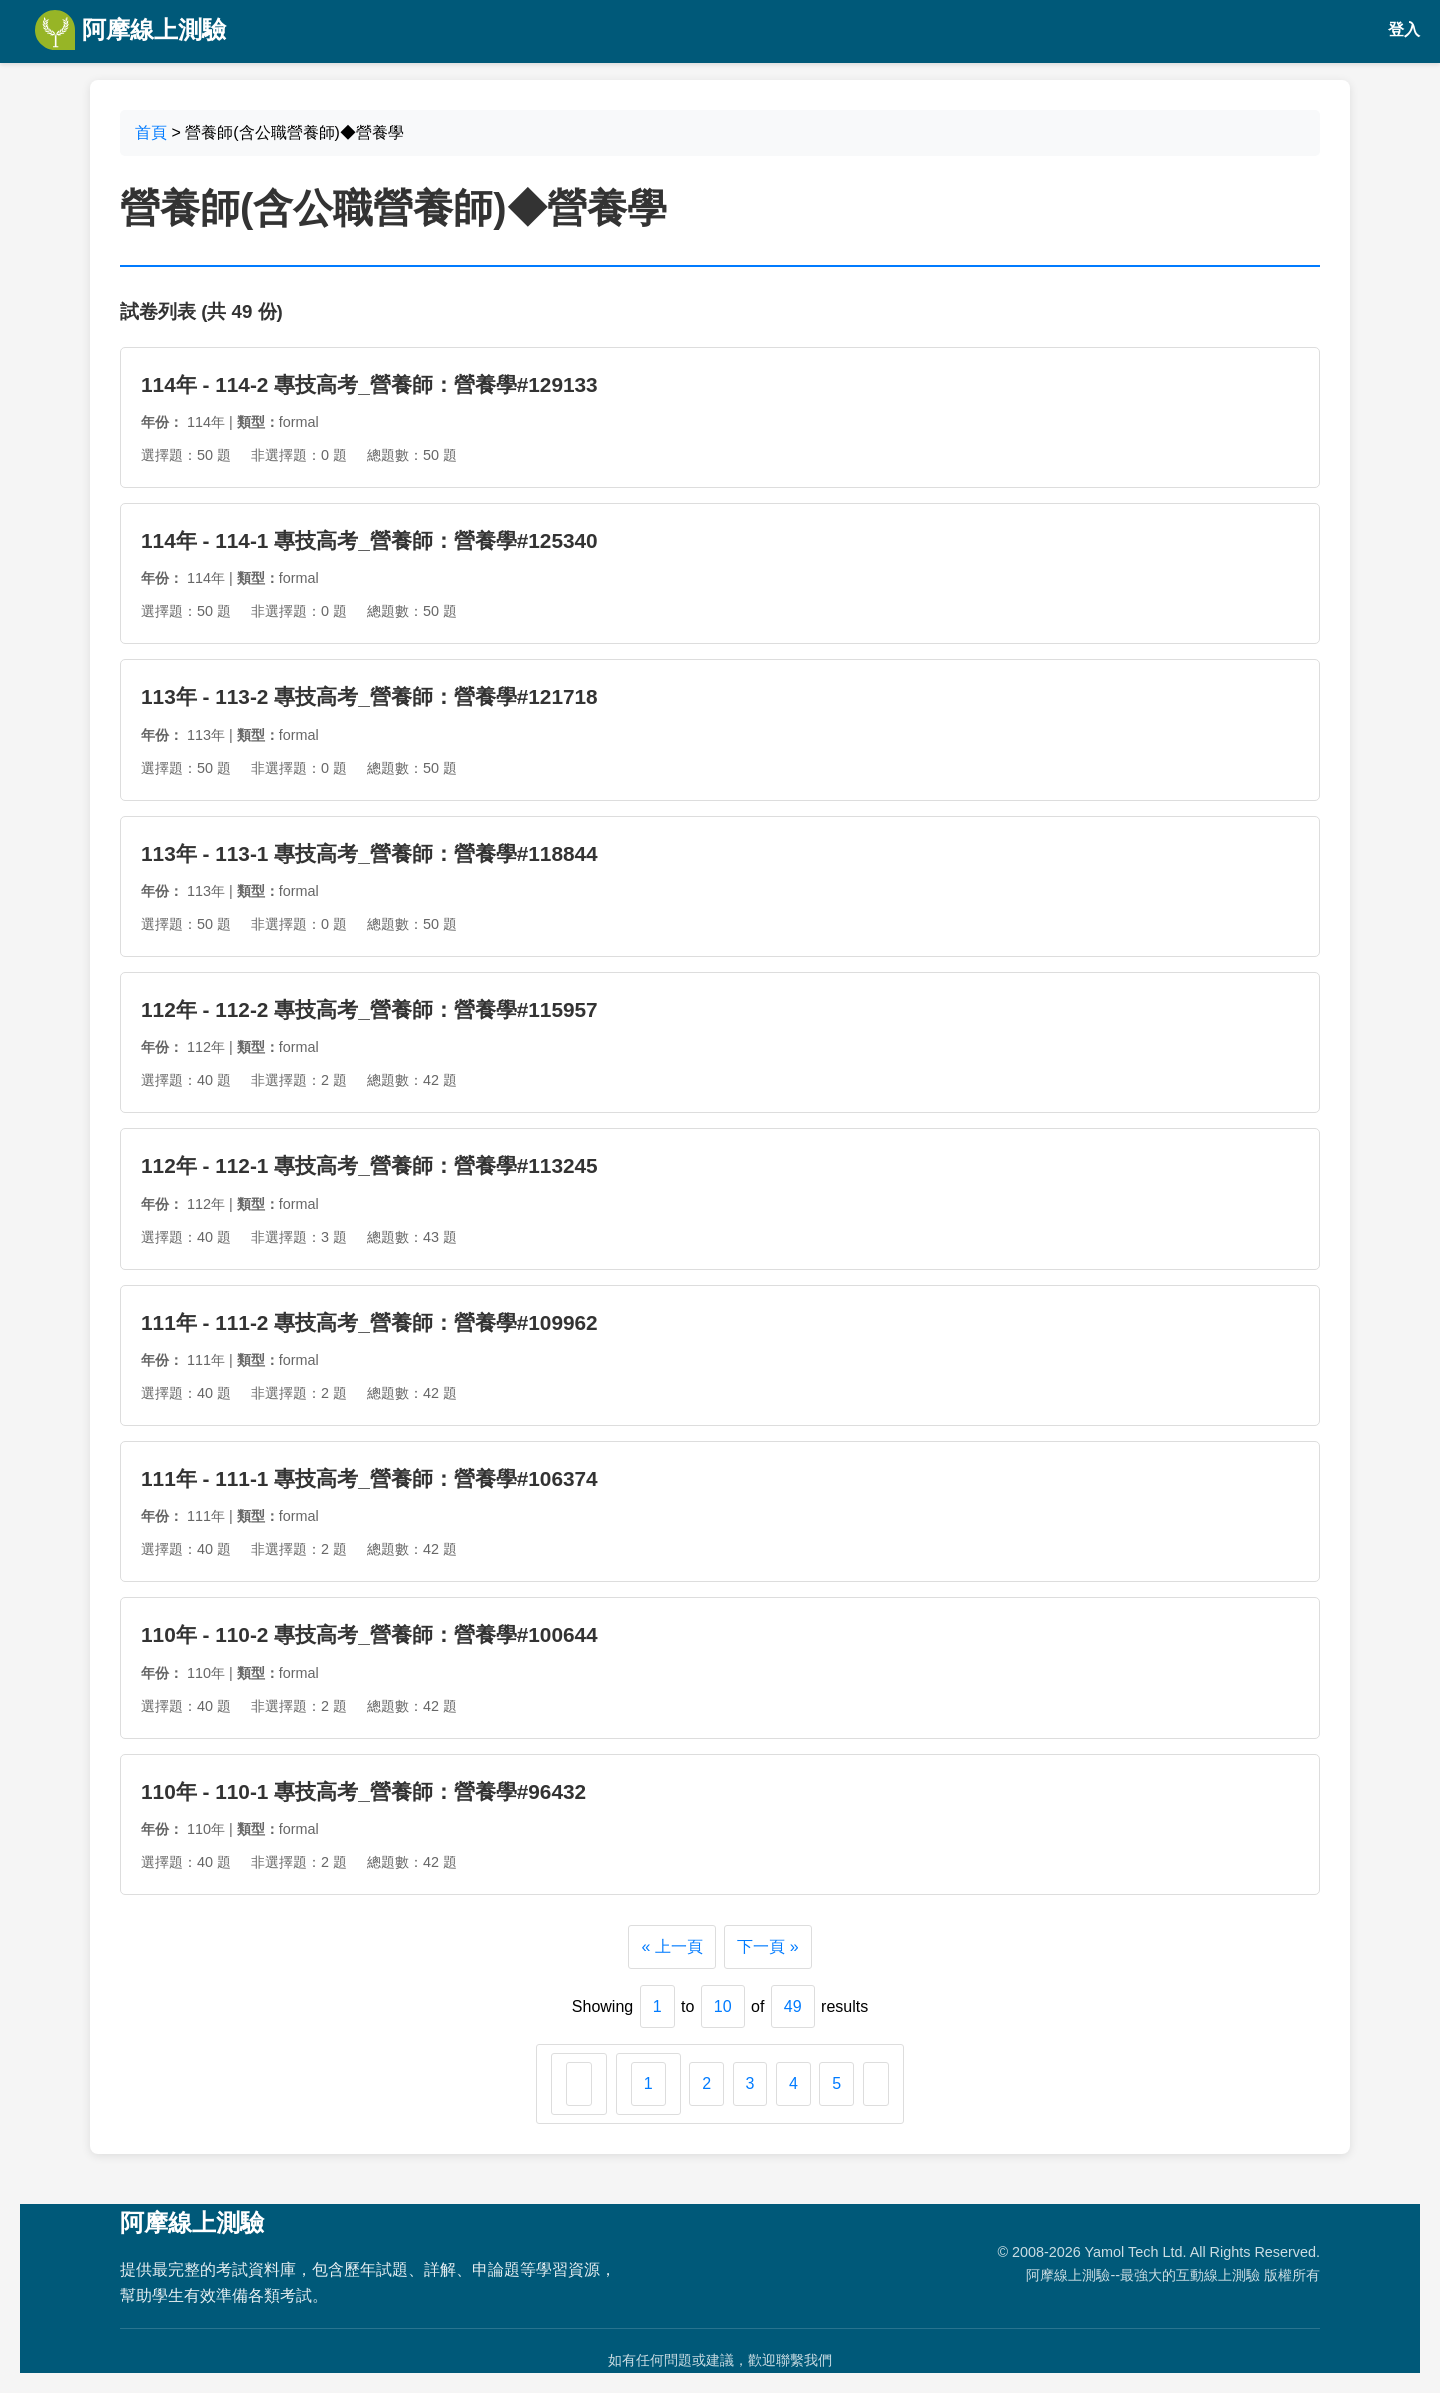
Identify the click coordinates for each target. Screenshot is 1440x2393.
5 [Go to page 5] (836, 2083)
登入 (1404, 29)
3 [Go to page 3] (750, 2083)
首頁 (151, 132)
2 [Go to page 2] (706, 2083)
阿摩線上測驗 (130, 30)
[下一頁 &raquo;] (876, 2084)
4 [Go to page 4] (793, 2083)
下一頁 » (767, 1946)
